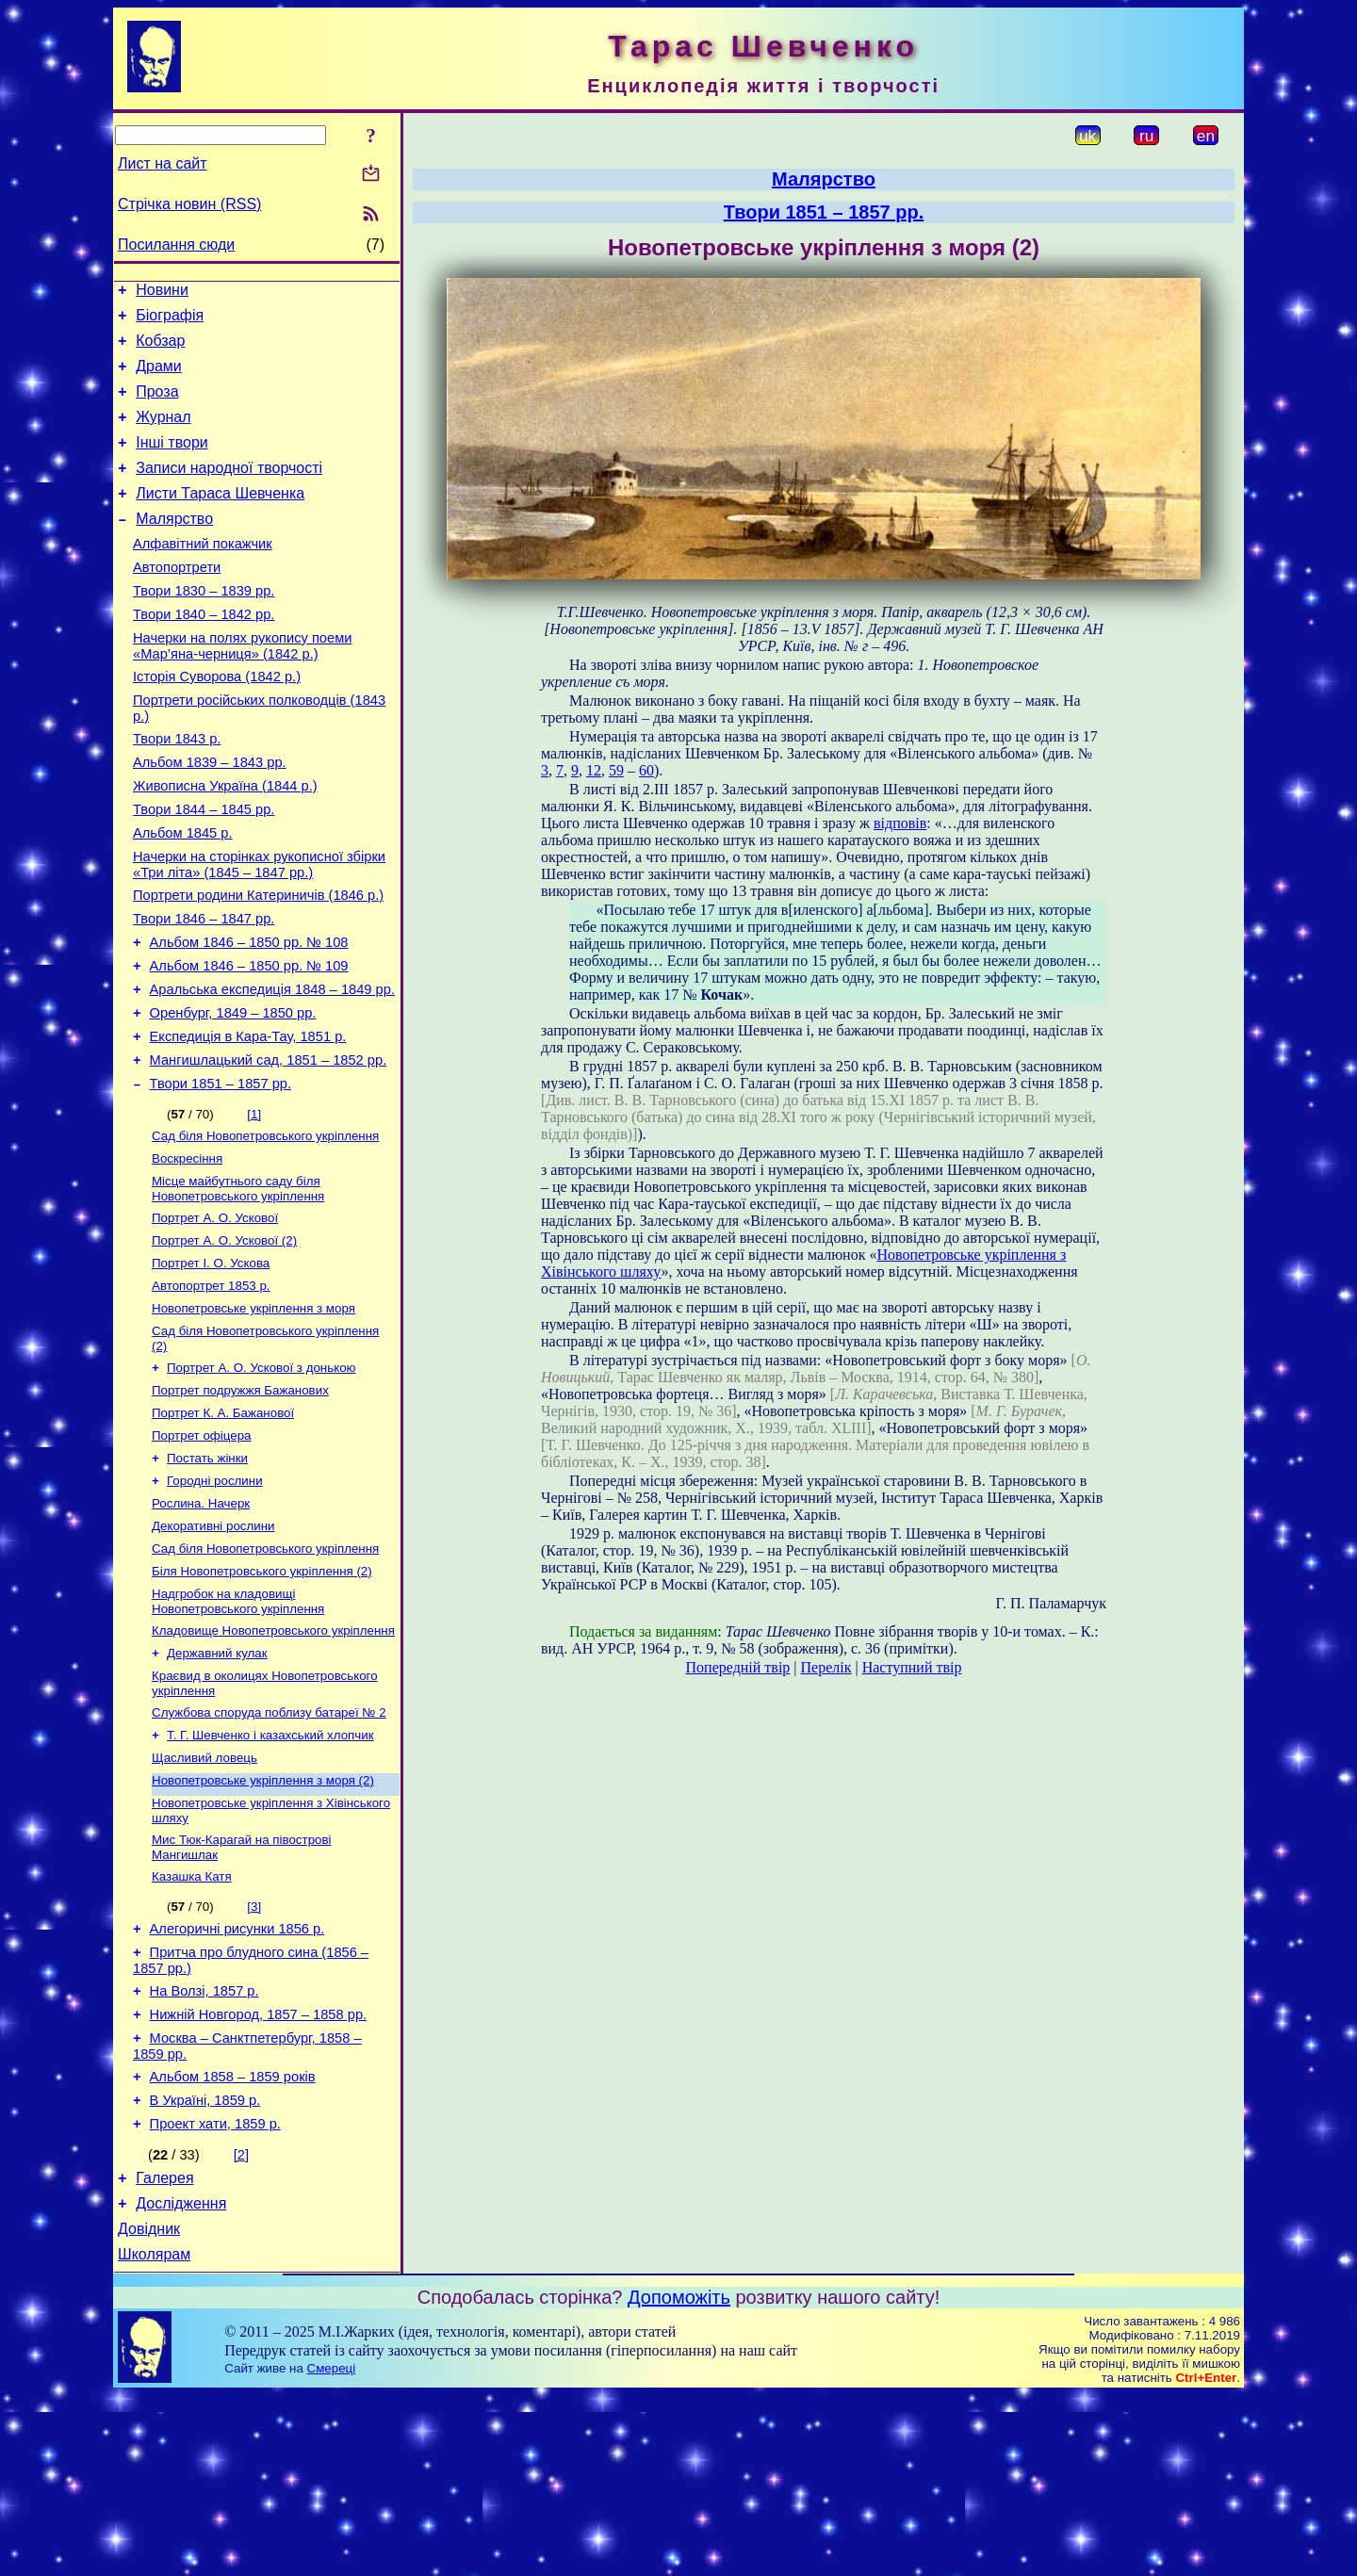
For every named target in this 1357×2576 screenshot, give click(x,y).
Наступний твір (912, 1667)
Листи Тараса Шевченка (220, 519)
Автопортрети (177, 601)
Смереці (331, 2549)
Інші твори (172, 462)
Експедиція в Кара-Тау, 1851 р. (248, 1121)
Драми (159, 377)
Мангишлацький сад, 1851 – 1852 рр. (268, 1147)
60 (646, 770)
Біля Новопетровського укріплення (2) (262, 1697)
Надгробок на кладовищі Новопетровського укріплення (238, 1729)
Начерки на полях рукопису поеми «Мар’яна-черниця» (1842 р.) (242, 688)
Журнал (163, 434)
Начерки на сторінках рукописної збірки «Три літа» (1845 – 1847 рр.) (259, 929)
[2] (241, 2324)
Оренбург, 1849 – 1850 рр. (233, 1094)
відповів (900, 823)
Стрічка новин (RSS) (189, 204)
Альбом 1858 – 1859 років (233, 2240)
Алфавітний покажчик (202, 574)
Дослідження (181, 2379)
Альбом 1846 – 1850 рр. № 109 (249, 1042)
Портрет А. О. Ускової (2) (224, 1340)
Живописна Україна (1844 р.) (225, 842)
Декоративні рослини (213, 1648)
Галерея (164, 2350)
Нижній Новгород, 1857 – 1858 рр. (259, 2172)
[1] (254, 1205)
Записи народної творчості (229, 490)
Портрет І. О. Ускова (211, 1365)
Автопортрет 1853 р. (211, 1389)
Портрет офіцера (201, 1550)
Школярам (154, 2435)
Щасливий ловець (204, 1897)
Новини (162, 293)
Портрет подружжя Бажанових (240, 1501)
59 (616, 770)
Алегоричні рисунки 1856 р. (237, 2078)
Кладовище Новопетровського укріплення (273, 1760)
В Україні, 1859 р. (205, 2266)
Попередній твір (738, 1667)
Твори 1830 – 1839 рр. (203, 627)
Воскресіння (187, 1253)
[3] (254, 2053)
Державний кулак (217, 1785)
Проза (157, 406)
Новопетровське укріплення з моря (253, 1414)
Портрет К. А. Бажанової (223, 1526)
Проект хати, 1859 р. (215, 2293)
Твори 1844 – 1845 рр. (203, 868)
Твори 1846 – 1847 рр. (203, 989)
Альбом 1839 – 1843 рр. (209, 815)
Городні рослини (215, 1599)
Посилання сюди (176, 244)
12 (593, 770)
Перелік (826, 1667)
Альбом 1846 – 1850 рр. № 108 (249, 1015)
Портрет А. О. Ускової (215, 1316)
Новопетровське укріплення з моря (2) (263, 1922)
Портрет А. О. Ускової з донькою (261, 1477)
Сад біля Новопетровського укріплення (265, 1228)
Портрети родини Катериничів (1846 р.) (258, 962)
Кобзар (160, 349)
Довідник (149, 2407)
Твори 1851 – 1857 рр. (220, 1174)
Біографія (170, 321)
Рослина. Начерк (201, 1624)
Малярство (174, 547)
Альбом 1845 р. (183, 895)
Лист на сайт (162, 163)
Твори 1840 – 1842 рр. (203, 653)
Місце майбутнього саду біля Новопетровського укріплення (238, 1284)
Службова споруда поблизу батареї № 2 (269, 1848)
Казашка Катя (192, 2023)
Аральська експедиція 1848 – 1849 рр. (272, 1068)
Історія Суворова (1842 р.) (217, 721)
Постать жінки (207, 1575)
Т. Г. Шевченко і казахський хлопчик (270, 1873)
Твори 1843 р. (177, 789)
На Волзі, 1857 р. (204, 2146)
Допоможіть (679, 2478)
